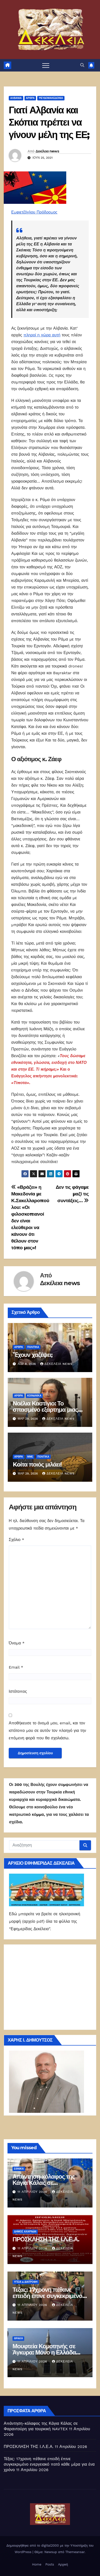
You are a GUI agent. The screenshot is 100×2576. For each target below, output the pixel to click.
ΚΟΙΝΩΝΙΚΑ (34, 1395)
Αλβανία (16, 98)
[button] (82, 65)
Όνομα (16, 1643)
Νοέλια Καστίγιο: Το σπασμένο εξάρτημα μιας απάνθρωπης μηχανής (45, 1409)
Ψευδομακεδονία (51, 98)
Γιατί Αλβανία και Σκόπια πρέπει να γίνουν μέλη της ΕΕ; (49, 122)
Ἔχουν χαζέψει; (32, 1354)
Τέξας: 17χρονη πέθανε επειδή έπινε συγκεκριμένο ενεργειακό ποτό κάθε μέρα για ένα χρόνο (49, 2464)
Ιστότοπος (18, 1691)
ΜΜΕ (30, 1456)
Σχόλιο (16, 1539)
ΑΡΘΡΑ (30, 98)
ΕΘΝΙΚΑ (19, 2168)
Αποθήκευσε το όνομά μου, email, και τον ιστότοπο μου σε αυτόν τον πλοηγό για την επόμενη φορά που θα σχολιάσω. (47, 1730)
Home (36, 2564)
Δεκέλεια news (47, 151)
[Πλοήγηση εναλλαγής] (45, 65)
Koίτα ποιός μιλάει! (37, 1464)
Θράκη (18, 2338)
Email (16, 1667)
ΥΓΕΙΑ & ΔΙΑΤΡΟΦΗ (26, 2282)
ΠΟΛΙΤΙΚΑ (33, 1347)
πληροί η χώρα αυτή (42, 335)
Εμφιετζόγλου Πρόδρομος (34, 212)
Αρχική (63, 2564)
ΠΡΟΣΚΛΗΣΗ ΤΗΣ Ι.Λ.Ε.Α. (45, 2239)
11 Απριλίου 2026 (33, 2192)
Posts (49, 2564)
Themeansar (74, 2552)
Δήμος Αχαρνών (25, 2231)
